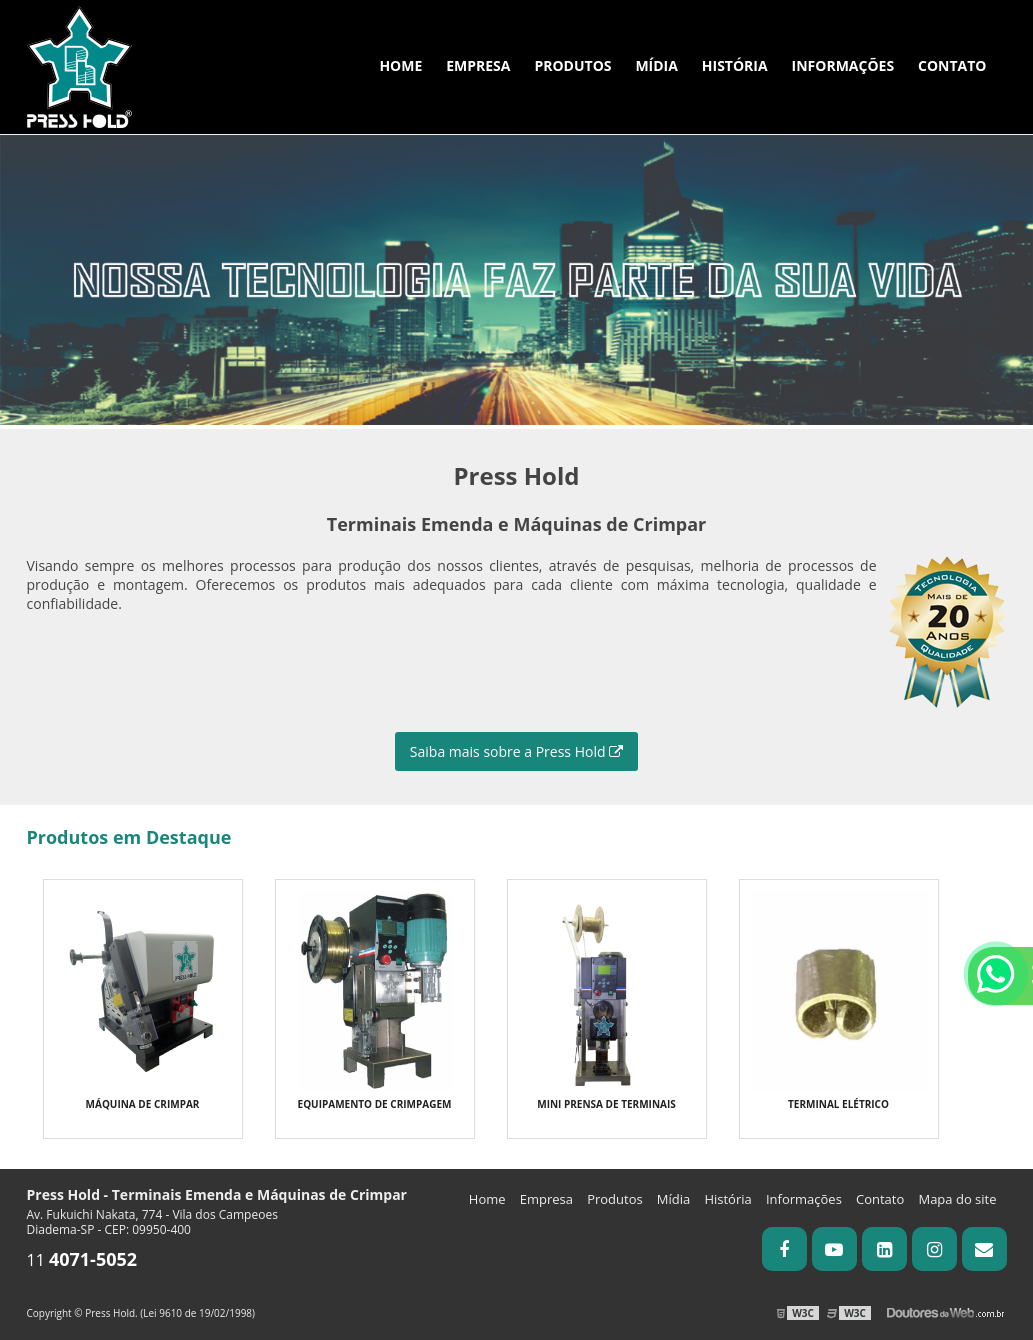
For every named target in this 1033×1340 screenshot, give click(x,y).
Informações (843, 65)
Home (400, 65)
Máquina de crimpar (143, 1104)
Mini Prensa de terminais (606, 1104)
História (735, 65)
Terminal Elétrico (838, 1104)
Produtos (572, 65)
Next (1023, 214)
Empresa (478, 65)
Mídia (656, 65)
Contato (952, 65)
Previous (10, 214)
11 (82, 1260)
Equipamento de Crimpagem (375, 1104)
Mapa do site (957, 1199)
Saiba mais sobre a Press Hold (516, 751)
